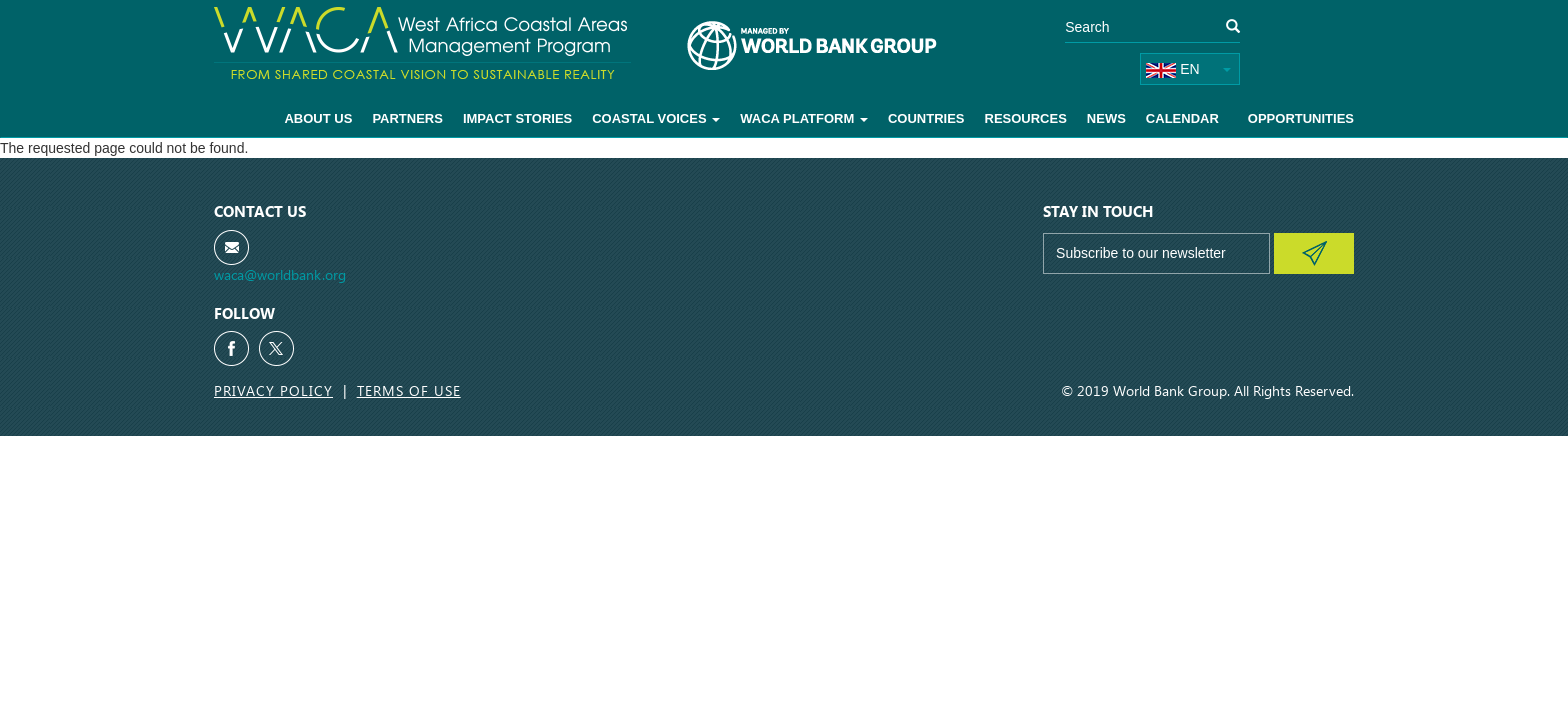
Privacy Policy (273, 390)
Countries (926, 118)
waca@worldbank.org (280, 274)
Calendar (1182, 118)
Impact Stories (517, 118)
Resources (1026, 118)
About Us (318, 118)
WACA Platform (804, 118)
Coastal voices (656, 118)
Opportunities (1301, 118)
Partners (407, 118)
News (1106, 118)
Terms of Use (409, 390)
